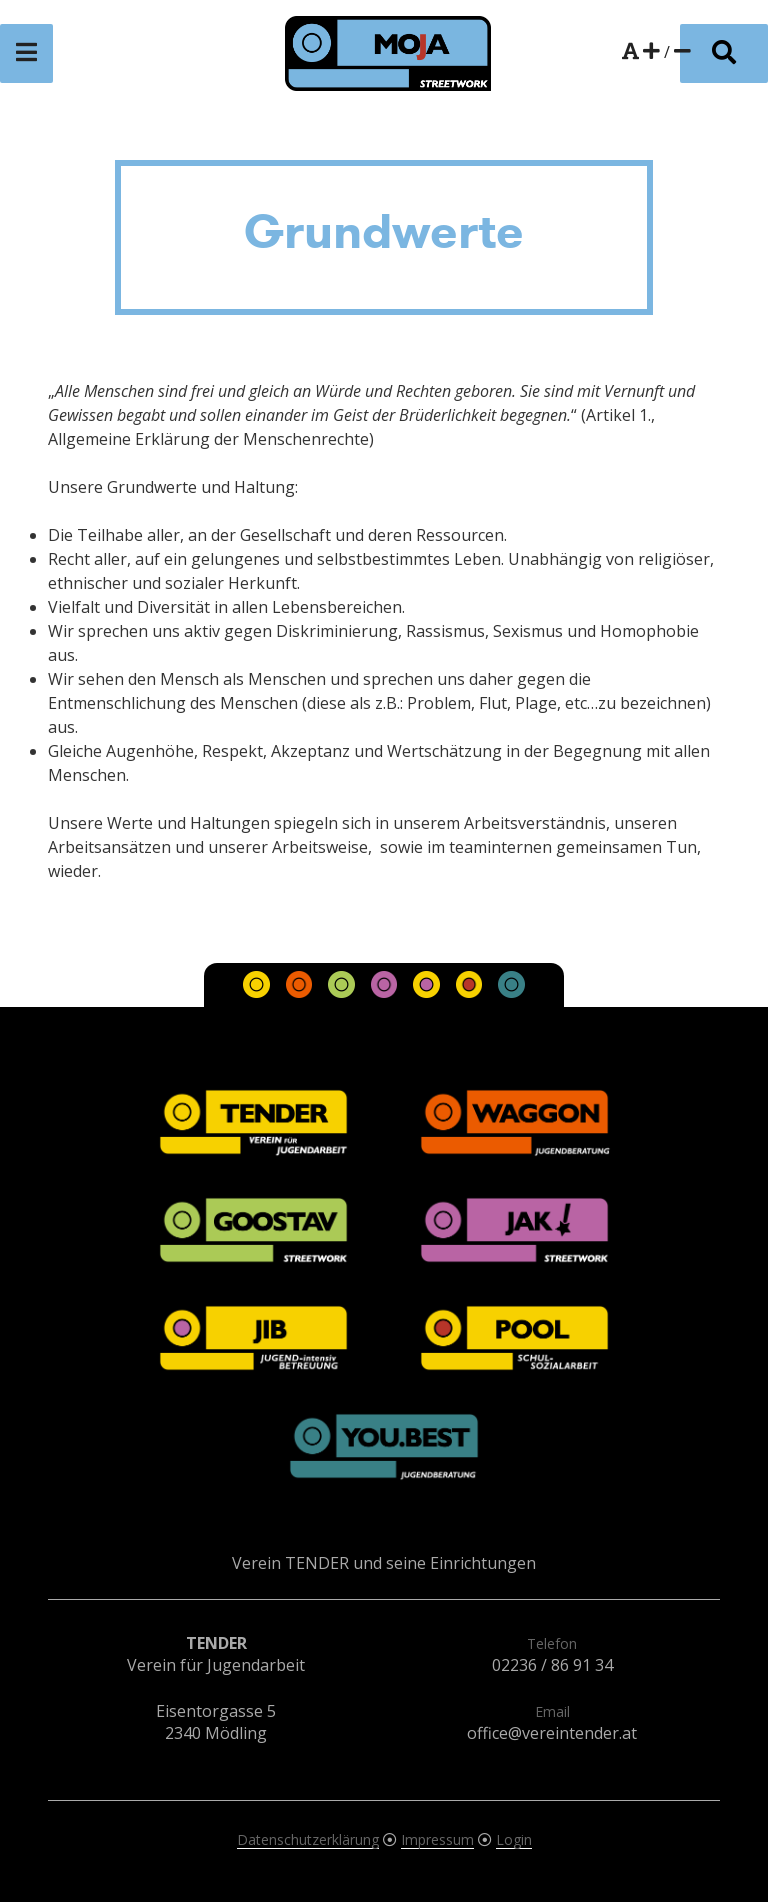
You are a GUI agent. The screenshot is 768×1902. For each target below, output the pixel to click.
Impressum (437, 1839)
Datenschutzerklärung (308, 1839)
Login (514, 1839)
